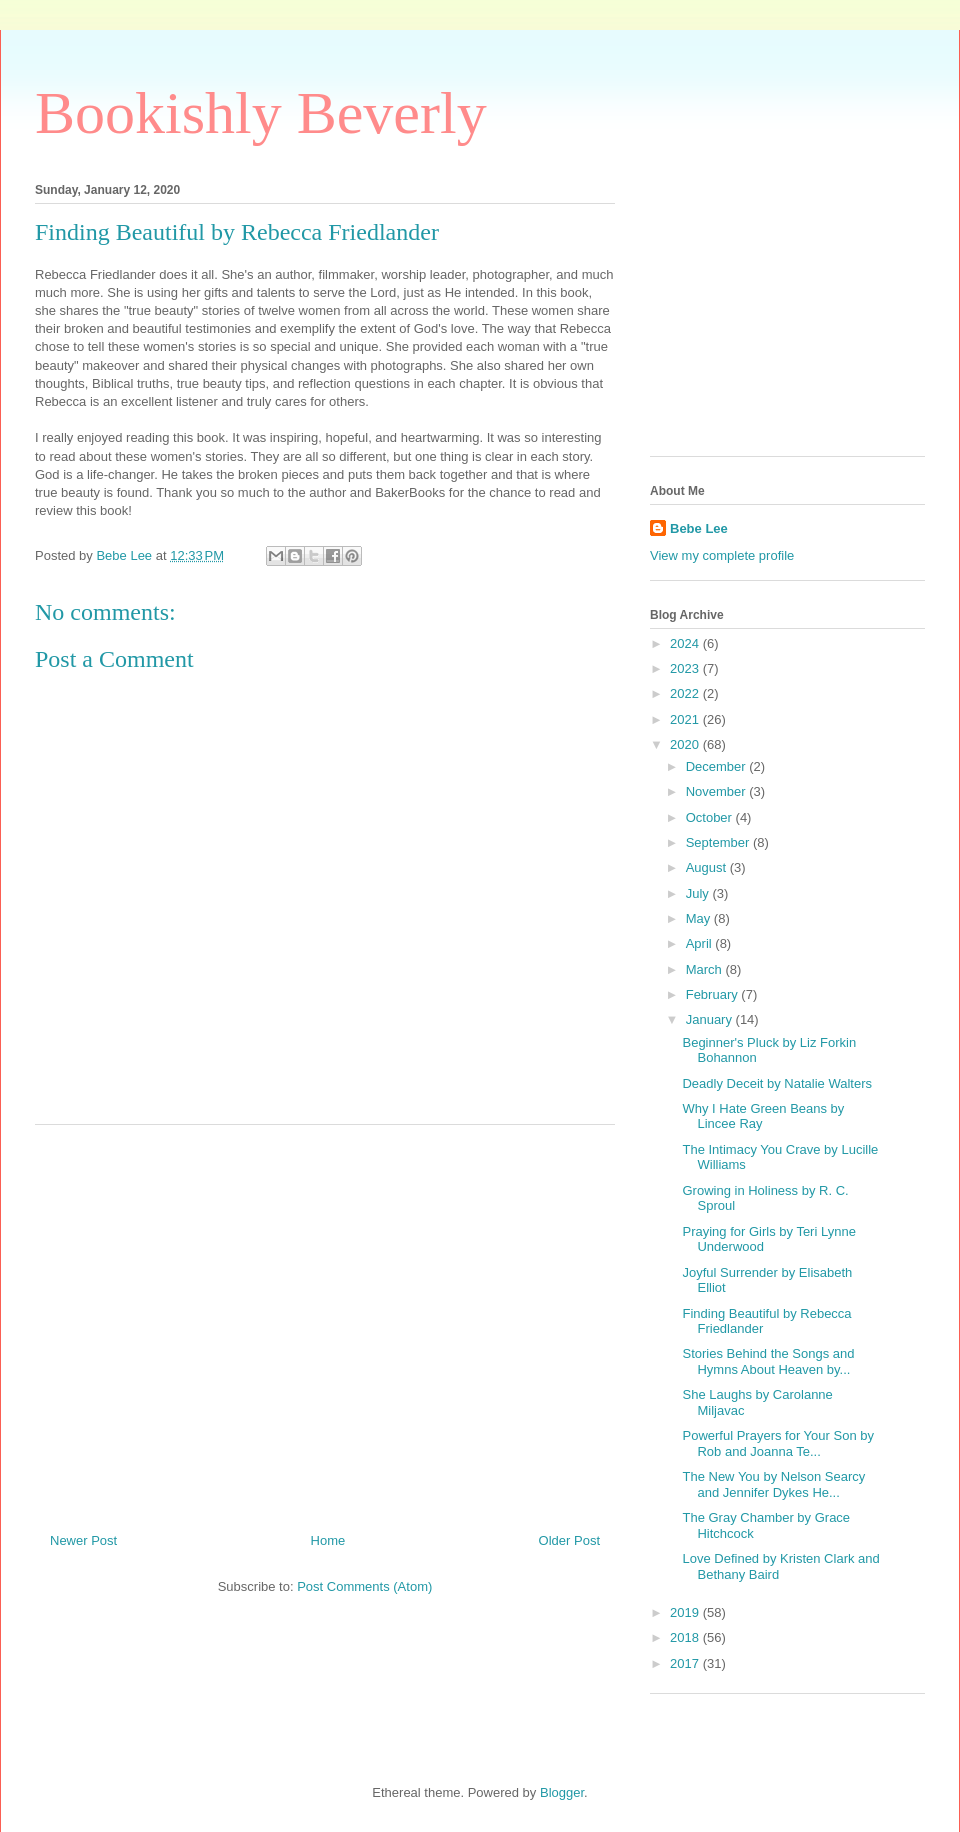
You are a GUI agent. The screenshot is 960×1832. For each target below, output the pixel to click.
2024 (686, 643)
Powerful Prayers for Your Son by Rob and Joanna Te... (778, 1443)
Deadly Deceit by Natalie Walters (777, 1083)
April (701, 943)
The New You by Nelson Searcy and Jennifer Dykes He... (773, 1484)
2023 (686, 668)
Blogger (562, 1792)
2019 (686, 1612)
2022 (686, 693)
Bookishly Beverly (261, 113)
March (706, 969)
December (718, 766)
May (700, 918)
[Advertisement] (325, 1321)
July (699, 893)
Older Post (569, 1540)
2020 (686, 744)
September (719, 842)
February (714, 994)
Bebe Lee (699, 528)
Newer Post (83, 1540)
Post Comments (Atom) (364, 1586)
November (718, 791)
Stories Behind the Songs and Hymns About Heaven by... (768, 1361)
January (711, 1019)
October (711, 817)
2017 (686, 1663)
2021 (686, 719)
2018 (686, 1637)
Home (328, 1540)
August (708, 867)
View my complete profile (722, 555)
